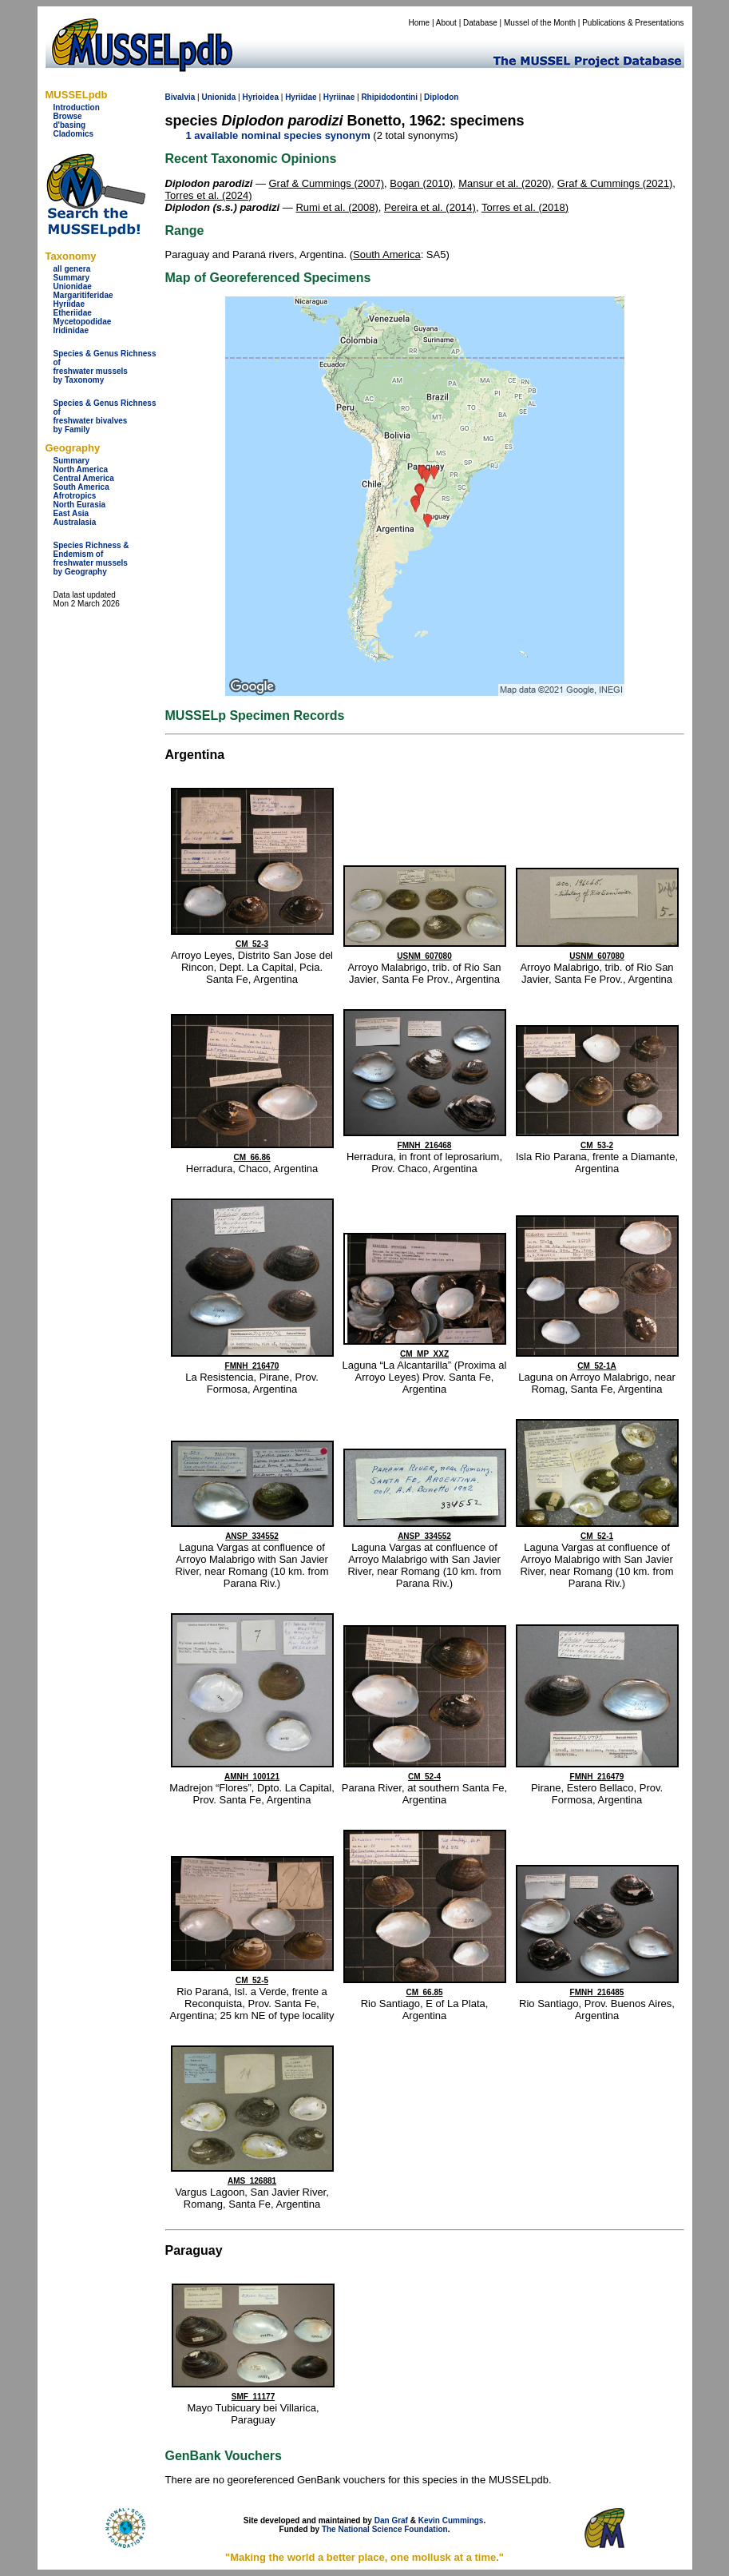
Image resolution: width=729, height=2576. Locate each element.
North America (81, 469)
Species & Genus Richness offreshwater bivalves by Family (104, 416)
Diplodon (441, 97)
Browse (67, 116)
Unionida (218, 97)
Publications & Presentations (632, 22)
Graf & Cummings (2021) (615, 183)
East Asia (71, 513)
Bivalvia (180, 97)
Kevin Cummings (451, 2520)
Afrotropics (75, 495)
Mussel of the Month (540, 22)
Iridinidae (71, 330)
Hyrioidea (260, 97)
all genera (72, 268)
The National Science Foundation (385, 2529)
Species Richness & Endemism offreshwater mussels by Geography (91, 558)
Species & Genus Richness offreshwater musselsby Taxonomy (104, 366)
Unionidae (72, 286)
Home (419, 22)
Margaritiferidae (83, 295)
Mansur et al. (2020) (504, 183)
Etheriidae (72, 312)
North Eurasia (79, 504)
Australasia (75, 522)
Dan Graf (391, 2520)
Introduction (76, 107)
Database (480, 22)
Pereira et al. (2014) (430, 207)
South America (81, 487)
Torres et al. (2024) (208, 195)
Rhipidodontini (389, 97)
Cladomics (73, 133)
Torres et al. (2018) (525, 207)
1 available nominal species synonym (278, 135)
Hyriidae (69, 304)
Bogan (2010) (421, 183)
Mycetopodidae (82, 321)
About (446, 22)
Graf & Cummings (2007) (327, 183)
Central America (83, 478)
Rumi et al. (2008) (336, 207)
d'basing (69, 125)
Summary (71, 277)
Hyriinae (339, 97)
